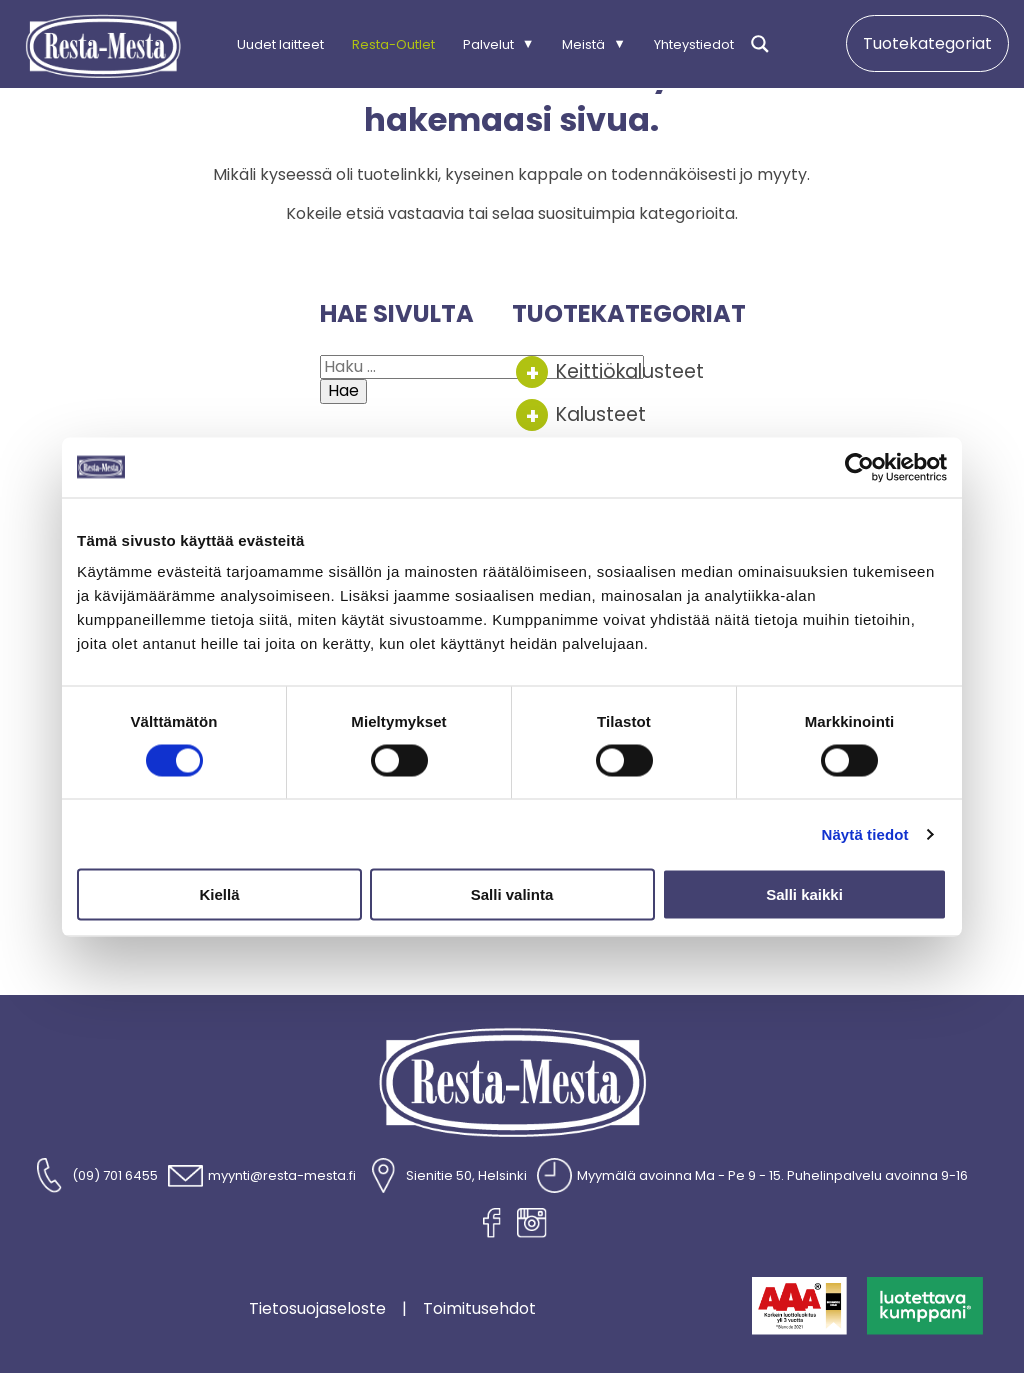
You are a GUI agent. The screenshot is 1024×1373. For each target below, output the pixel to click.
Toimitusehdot (479, 1309)
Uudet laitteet (280, 43)
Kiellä (219, 894)
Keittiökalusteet (630, 371)
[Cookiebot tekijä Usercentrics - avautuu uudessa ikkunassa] (859, 467)
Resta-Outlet (393, 43)
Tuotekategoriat (927, 43)
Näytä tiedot (865, 833)
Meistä (583, 43)
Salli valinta (512, 894)
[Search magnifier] (760, 44)
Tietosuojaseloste (317, 1309)
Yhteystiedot (694, 43)
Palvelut (488, 43)
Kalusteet (601, 414)
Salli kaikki (804, 894)
